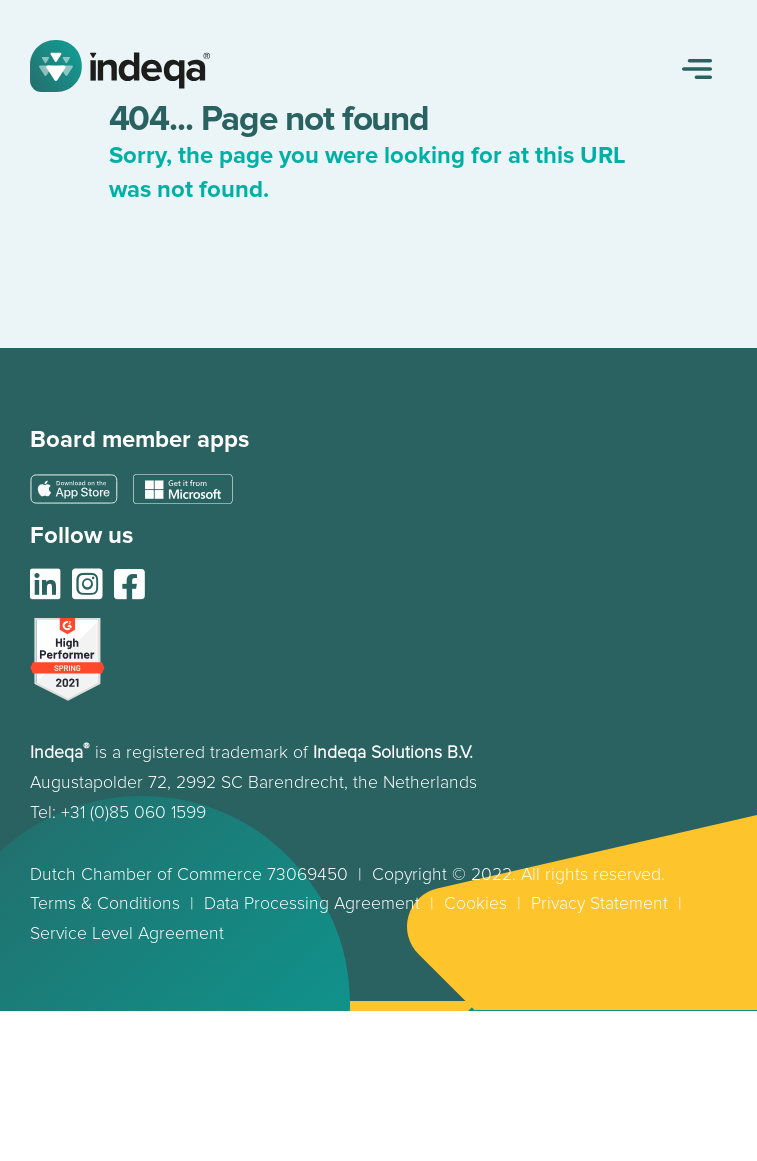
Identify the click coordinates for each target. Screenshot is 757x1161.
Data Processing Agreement (314, 903)
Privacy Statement (599, 903)
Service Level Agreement (127, 933)
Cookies (475, 903)
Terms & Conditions (105, 903)
